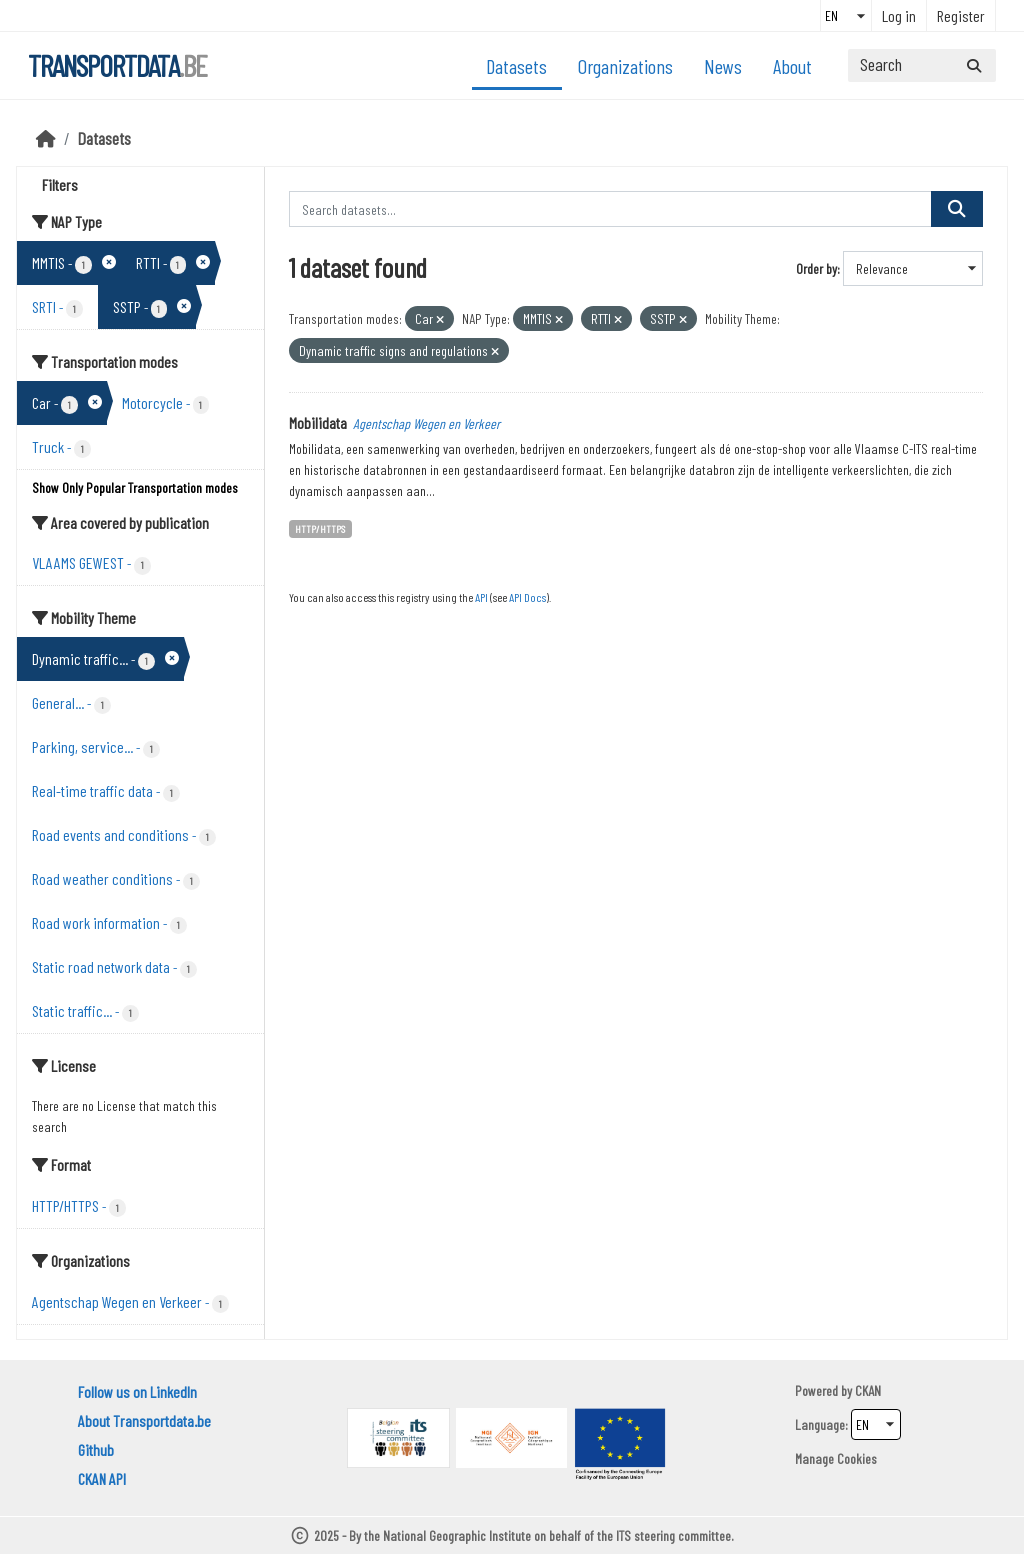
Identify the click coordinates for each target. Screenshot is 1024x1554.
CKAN (868, 1390)
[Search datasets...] (922, 65)
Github (96, 1449)
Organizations (625, 66)
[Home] (46, 138)
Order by (816, 268)
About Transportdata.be (144, 1420)
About (792, 66)
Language (820, 1424)
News (723, 66)
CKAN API (102, 1478)
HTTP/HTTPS (320, 528)
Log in (899, 15)
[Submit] (974, 65)
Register (961, 15)
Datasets (516, 66)
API (481, 597)
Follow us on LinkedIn (137, 1391)
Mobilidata (318, 422)
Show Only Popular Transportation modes (135, 487)
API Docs (527, 597)
